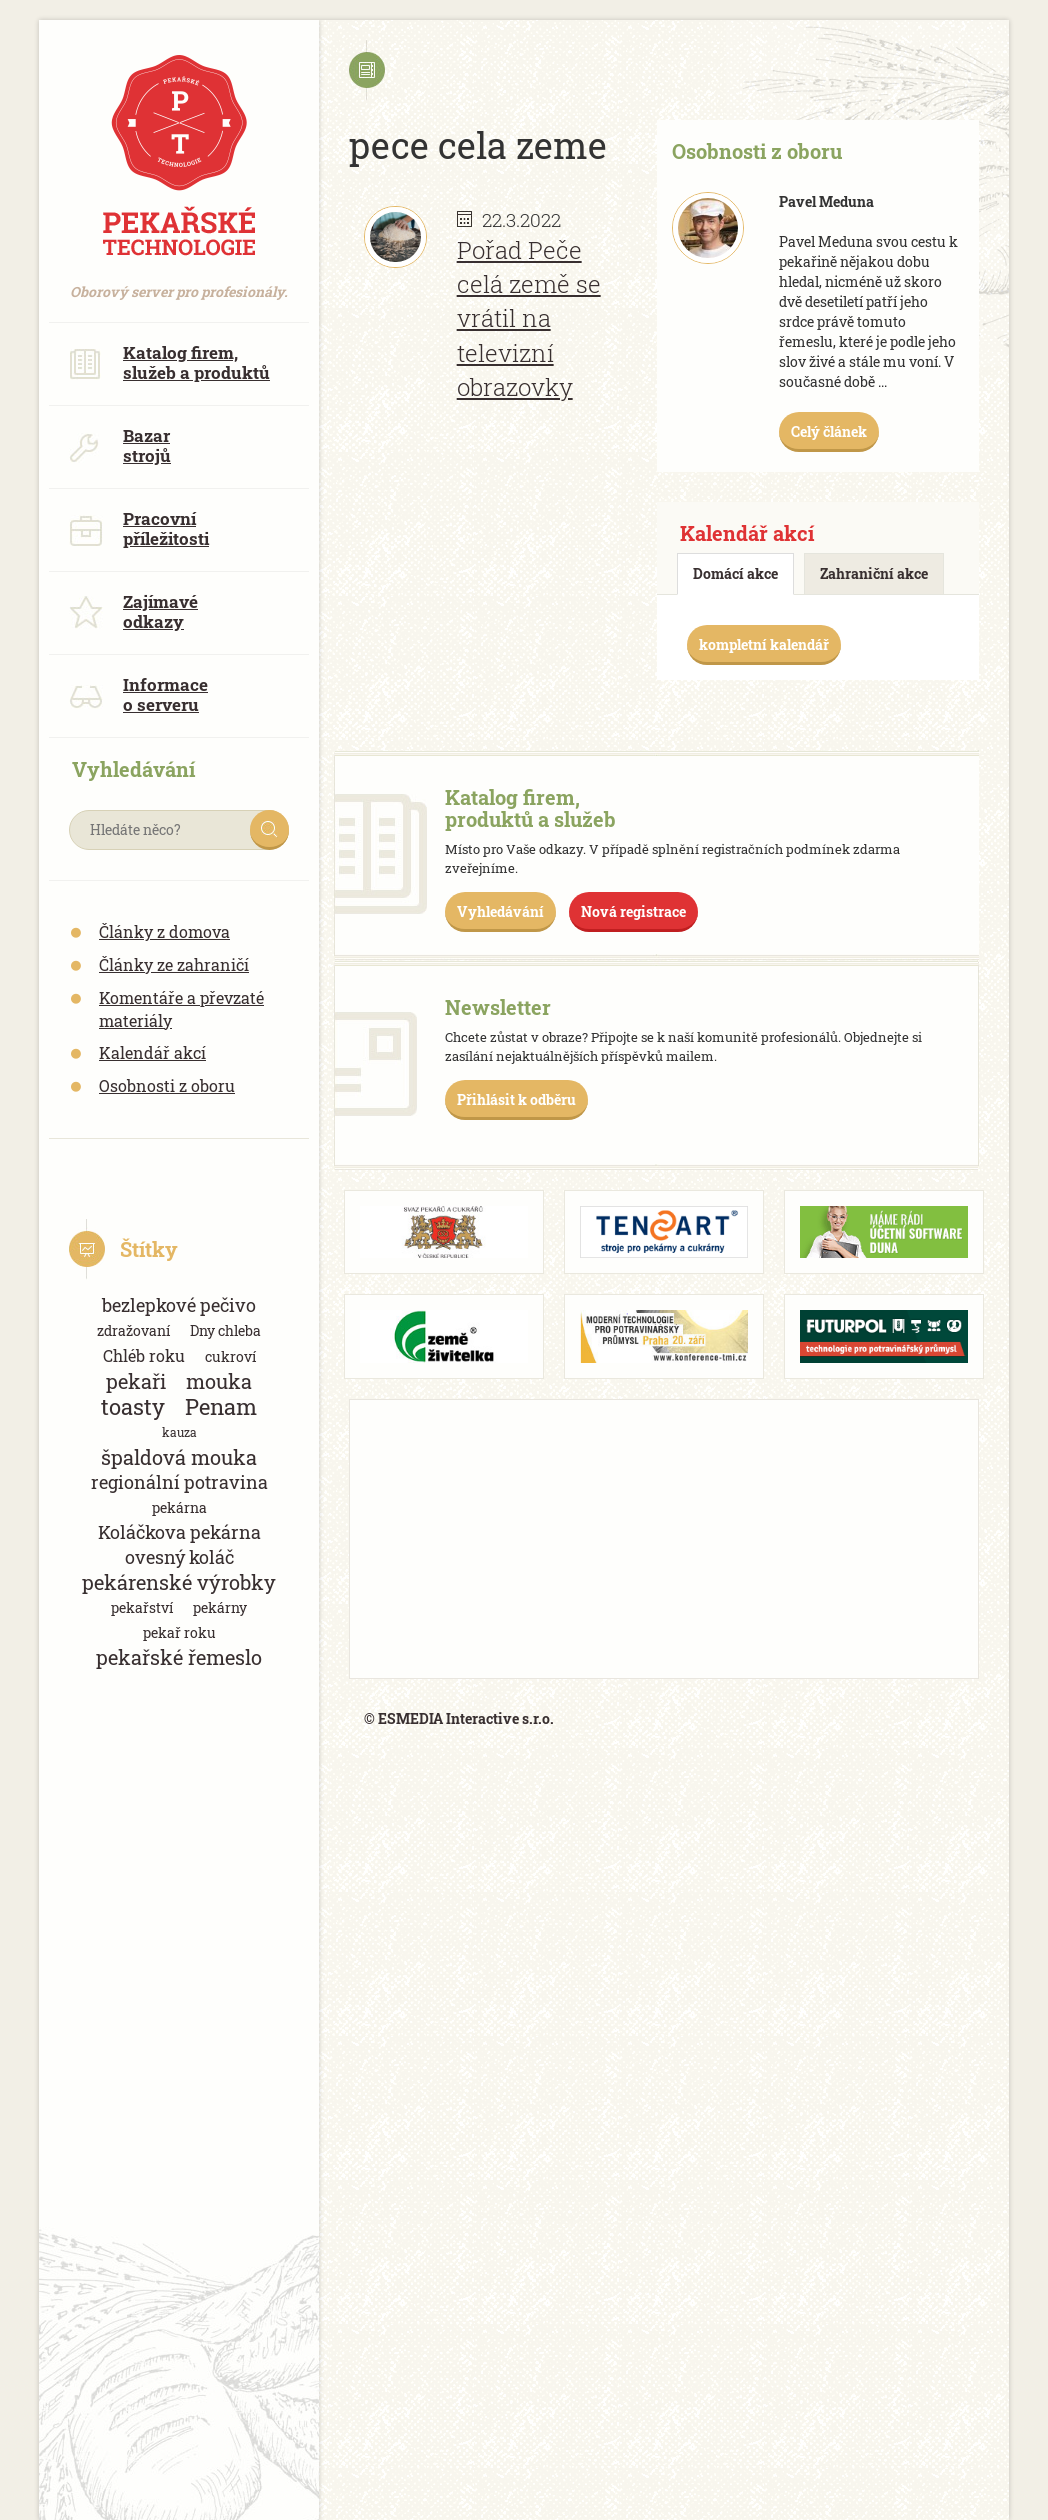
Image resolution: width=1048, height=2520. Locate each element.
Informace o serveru (138, 694)
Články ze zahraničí (174, 964)
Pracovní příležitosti (139, 528)
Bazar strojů (120, 445)
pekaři (136, 1381)
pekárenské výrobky (179, 1582)
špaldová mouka (179, 1457)
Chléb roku (144, 1355)
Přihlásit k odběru (516, 1099)
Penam (221, 1406)
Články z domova (164, 931)
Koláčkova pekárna (179, 1532)
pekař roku (179, 1632)
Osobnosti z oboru (167, 1085)
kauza (179, 1432)
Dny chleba (225, 1330)
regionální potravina (179, 1482)
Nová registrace (633, 911)
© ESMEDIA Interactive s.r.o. (459, 1718)
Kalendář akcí (152, 1052)
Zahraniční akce (874, 573)
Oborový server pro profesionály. (179, 281)
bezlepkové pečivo (179, 1305)
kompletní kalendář (764, 644)
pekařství (142, 1607)
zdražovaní (133, 1330)
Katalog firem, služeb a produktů (169, 362)
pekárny (220, 1607)
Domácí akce (735, 573)
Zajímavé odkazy (133, 611)
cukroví (230, 1356)
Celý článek (829, 431)
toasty (133, 1406)
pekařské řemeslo (179, 1657)
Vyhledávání (500, 911)
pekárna (179, 1507)
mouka (219, 1381)
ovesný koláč (179, 1557)
